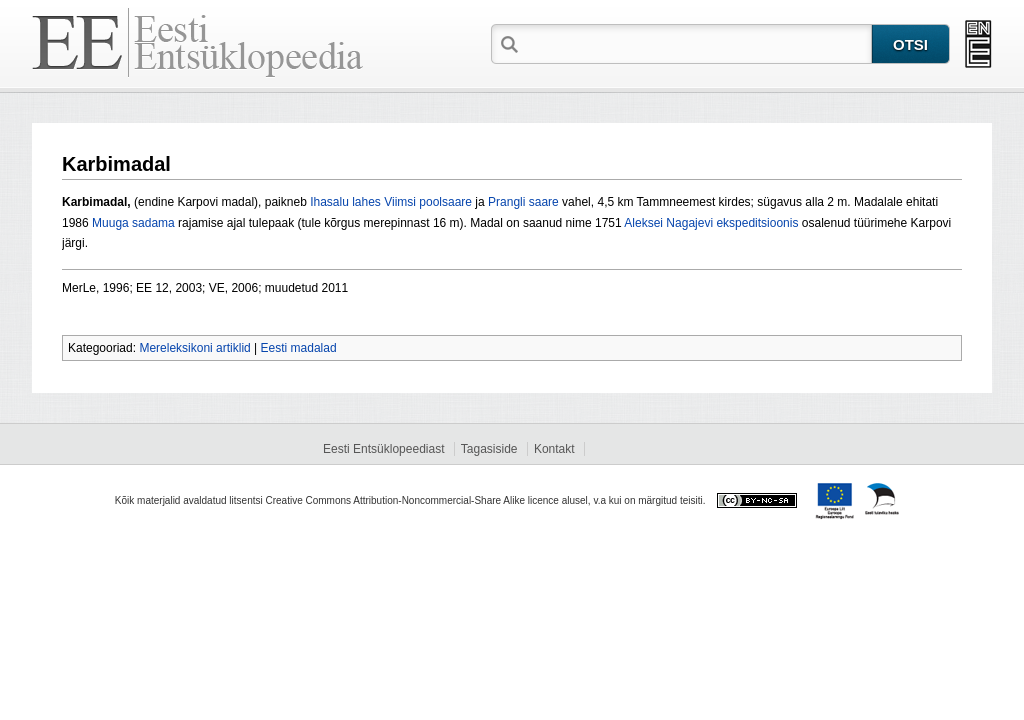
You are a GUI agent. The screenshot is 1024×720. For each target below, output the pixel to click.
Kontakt (554, 449)
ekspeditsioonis (757, 223)
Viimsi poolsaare (428, 202)
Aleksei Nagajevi (668, 223)
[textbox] (697, 43)
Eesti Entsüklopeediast (383, 449)
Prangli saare (523, 202)
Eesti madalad (299, 348)
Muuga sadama (133, 223)
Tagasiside (489, 449)
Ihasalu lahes (345, 202)
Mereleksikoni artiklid (194, 348)
